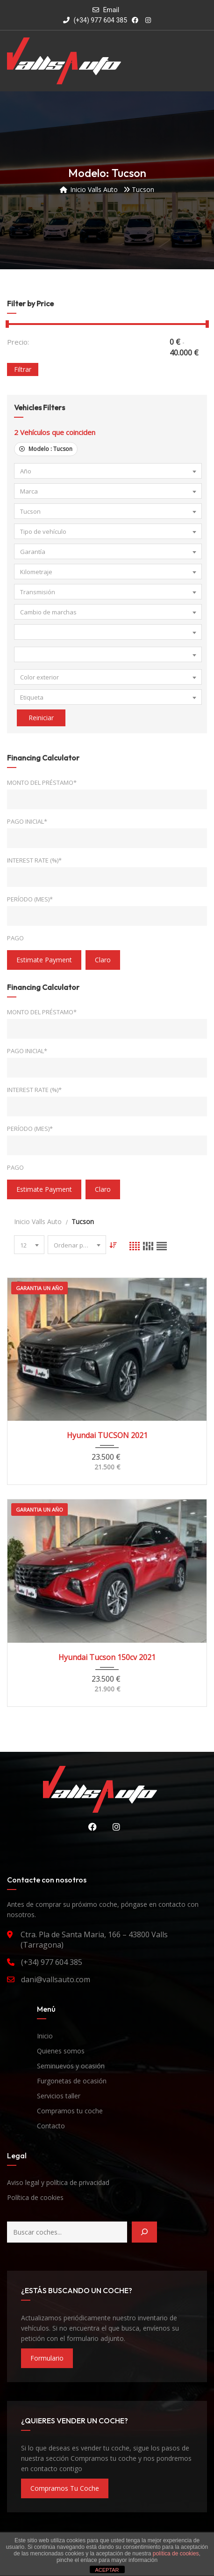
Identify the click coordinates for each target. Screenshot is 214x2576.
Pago (15, 938)
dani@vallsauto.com (55, 1979)
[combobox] (108, 471)
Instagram (114, 1827)
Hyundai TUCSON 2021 (107, 1435)
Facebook (90, 1827)
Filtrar (22, 369)
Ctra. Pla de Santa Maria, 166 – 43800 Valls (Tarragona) (94, 1939)
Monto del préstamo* (42, 782)
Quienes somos (61, 2050)
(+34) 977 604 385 (95, 20)
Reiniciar (41, 717)
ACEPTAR (107, 2570)
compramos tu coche (64, 2488)
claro (103, 959)
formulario (47, 2358)
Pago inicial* (27, 821)
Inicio (45, 2035)
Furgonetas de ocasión (72, 2080)
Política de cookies (35, 2197)
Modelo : (45, 449)
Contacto (51, 2125)
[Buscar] (144, 2232)
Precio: (18, 342)
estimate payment (44, 959)
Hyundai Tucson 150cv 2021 (107, 1657)
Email (111, 10)
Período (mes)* (30, 899)
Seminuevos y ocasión (71, 2065)
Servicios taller (58, 2095)
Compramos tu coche (70, 2110)
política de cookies (176, 2553)
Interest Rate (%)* (34, 860)
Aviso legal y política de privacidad (58, 2182)
